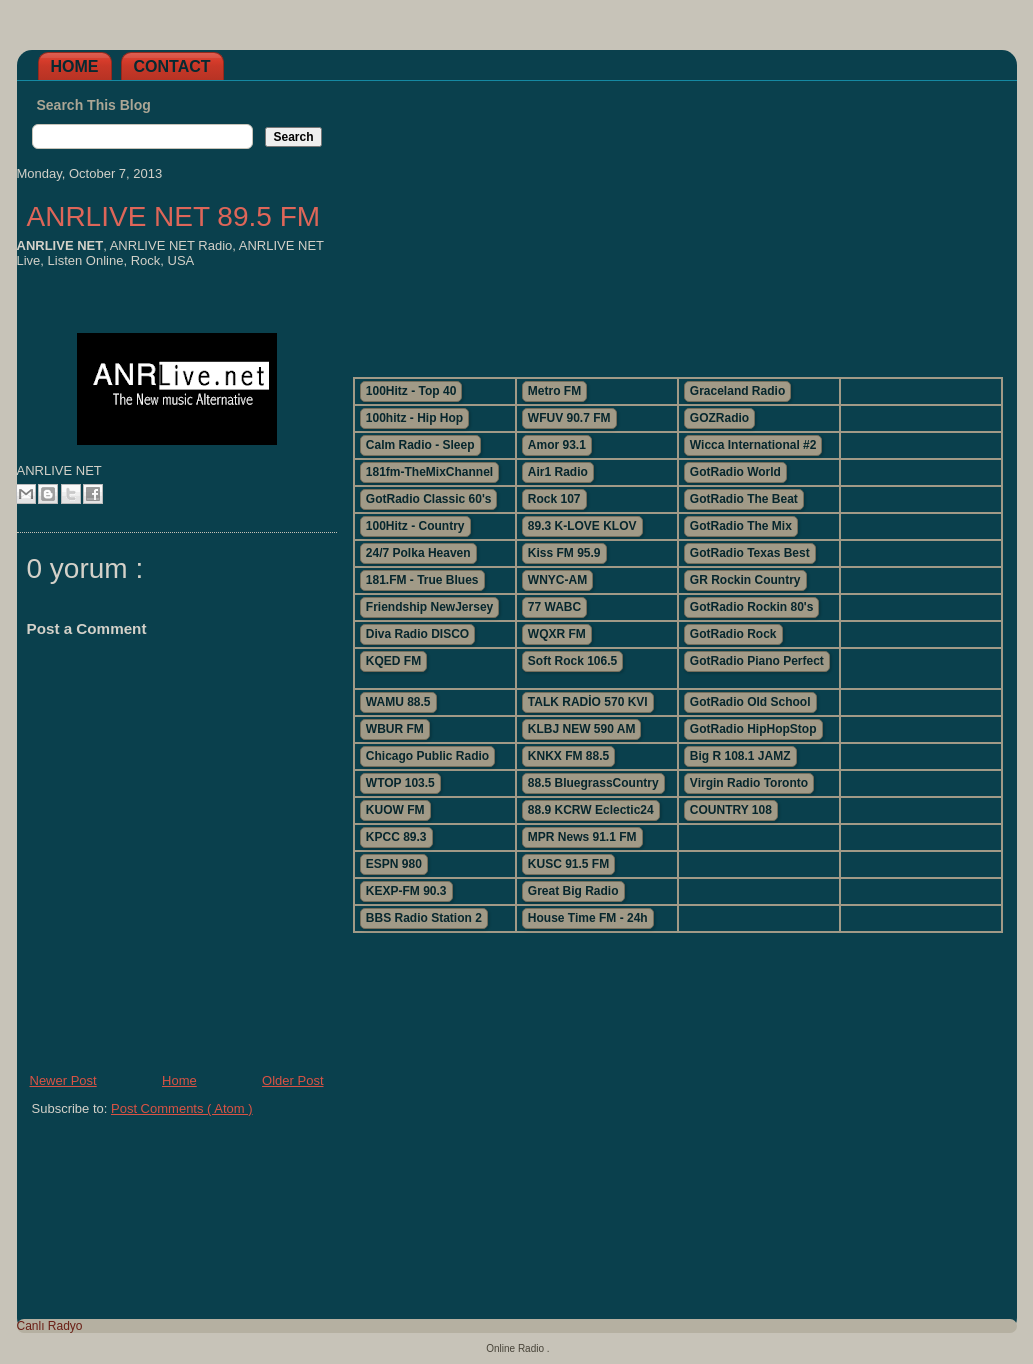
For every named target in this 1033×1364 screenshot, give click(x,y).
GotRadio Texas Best (750, 553)
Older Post (292, 1080)
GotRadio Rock (733, 634)
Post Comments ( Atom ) (182, 1108)
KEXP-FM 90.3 (406, 891)
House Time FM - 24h (588, 918)
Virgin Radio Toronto (749, 783)
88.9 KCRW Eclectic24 (591, 810)
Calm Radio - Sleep (420, 445)
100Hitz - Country (415, 526)
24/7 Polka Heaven (418, 553)
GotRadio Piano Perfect (757, 661)
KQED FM (393, 661)
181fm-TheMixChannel (429, 472)
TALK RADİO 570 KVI (588, 702)
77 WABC (554, 607)
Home (75, 66)
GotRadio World (735, 472)
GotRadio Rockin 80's (752, 607)
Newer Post (63, 1080)
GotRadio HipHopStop (753, 729)
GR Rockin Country (745, 580)
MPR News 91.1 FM (582, 837)
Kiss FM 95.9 (564, 553)
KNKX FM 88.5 (568, 756)
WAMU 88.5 (398, 702)
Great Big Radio (573, 891)
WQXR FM (557, 634)
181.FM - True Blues (422, 580)
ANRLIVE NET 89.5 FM (174, 216)
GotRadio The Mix (741, 526)
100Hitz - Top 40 (411, 391)
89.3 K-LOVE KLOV (582, 526)
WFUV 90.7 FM (569, 418)
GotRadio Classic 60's (429, 499)
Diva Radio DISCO (417, 634)
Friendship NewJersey (429, 607)
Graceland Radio (737, 391)
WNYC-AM (557, 580)
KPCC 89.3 (396, 837)
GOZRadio (719, 418)
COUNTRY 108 (731, 810)
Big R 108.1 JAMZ (740, 756)
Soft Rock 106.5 (572, 661)
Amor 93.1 (557, 445)
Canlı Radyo (50, 1326)
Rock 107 (554, 499)
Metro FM (554, 391)
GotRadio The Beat (744, 499)
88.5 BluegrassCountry (593, 783)
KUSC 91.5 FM (568, 864)
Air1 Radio (558, 472)
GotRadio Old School (750, 702)
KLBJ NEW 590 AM (582, 729)
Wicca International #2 (753, 445)
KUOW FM (395, 810)
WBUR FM (395, 729)
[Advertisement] (677, 221)
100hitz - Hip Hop (414, 418)
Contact (172, 66)
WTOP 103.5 (400, 783)
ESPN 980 (394, 864)
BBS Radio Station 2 (424, 918)
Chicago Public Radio (427, 756)
